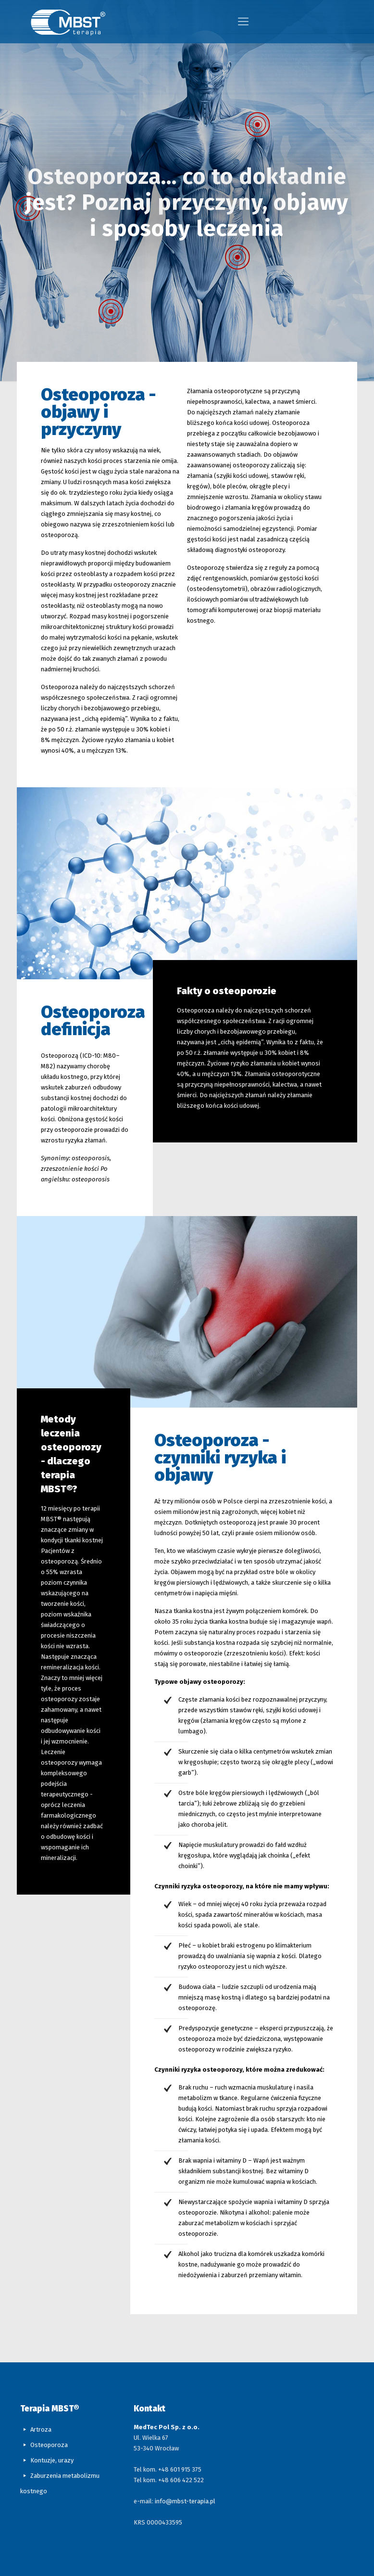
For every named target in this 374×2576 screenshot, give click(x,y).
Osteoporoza (49, 2444)
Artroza (40, 2429)
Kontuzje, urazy (52, 2460)
